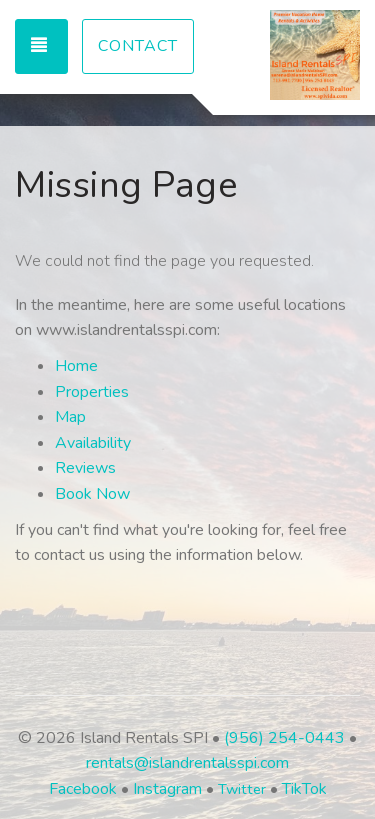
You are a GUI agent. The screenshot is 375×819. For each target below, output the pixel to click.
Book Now (92, 494)
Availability (93, 443)
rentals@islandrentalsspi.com (187, 763)
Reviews (85, 468)
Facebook (83, 789)
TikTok (304, 789)
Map (70, 417)
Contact (138, 46)
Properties (92, 392)
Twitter (242, 789)
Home (76, 366)
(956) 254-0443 (284, 738)
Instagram (167, 789)
